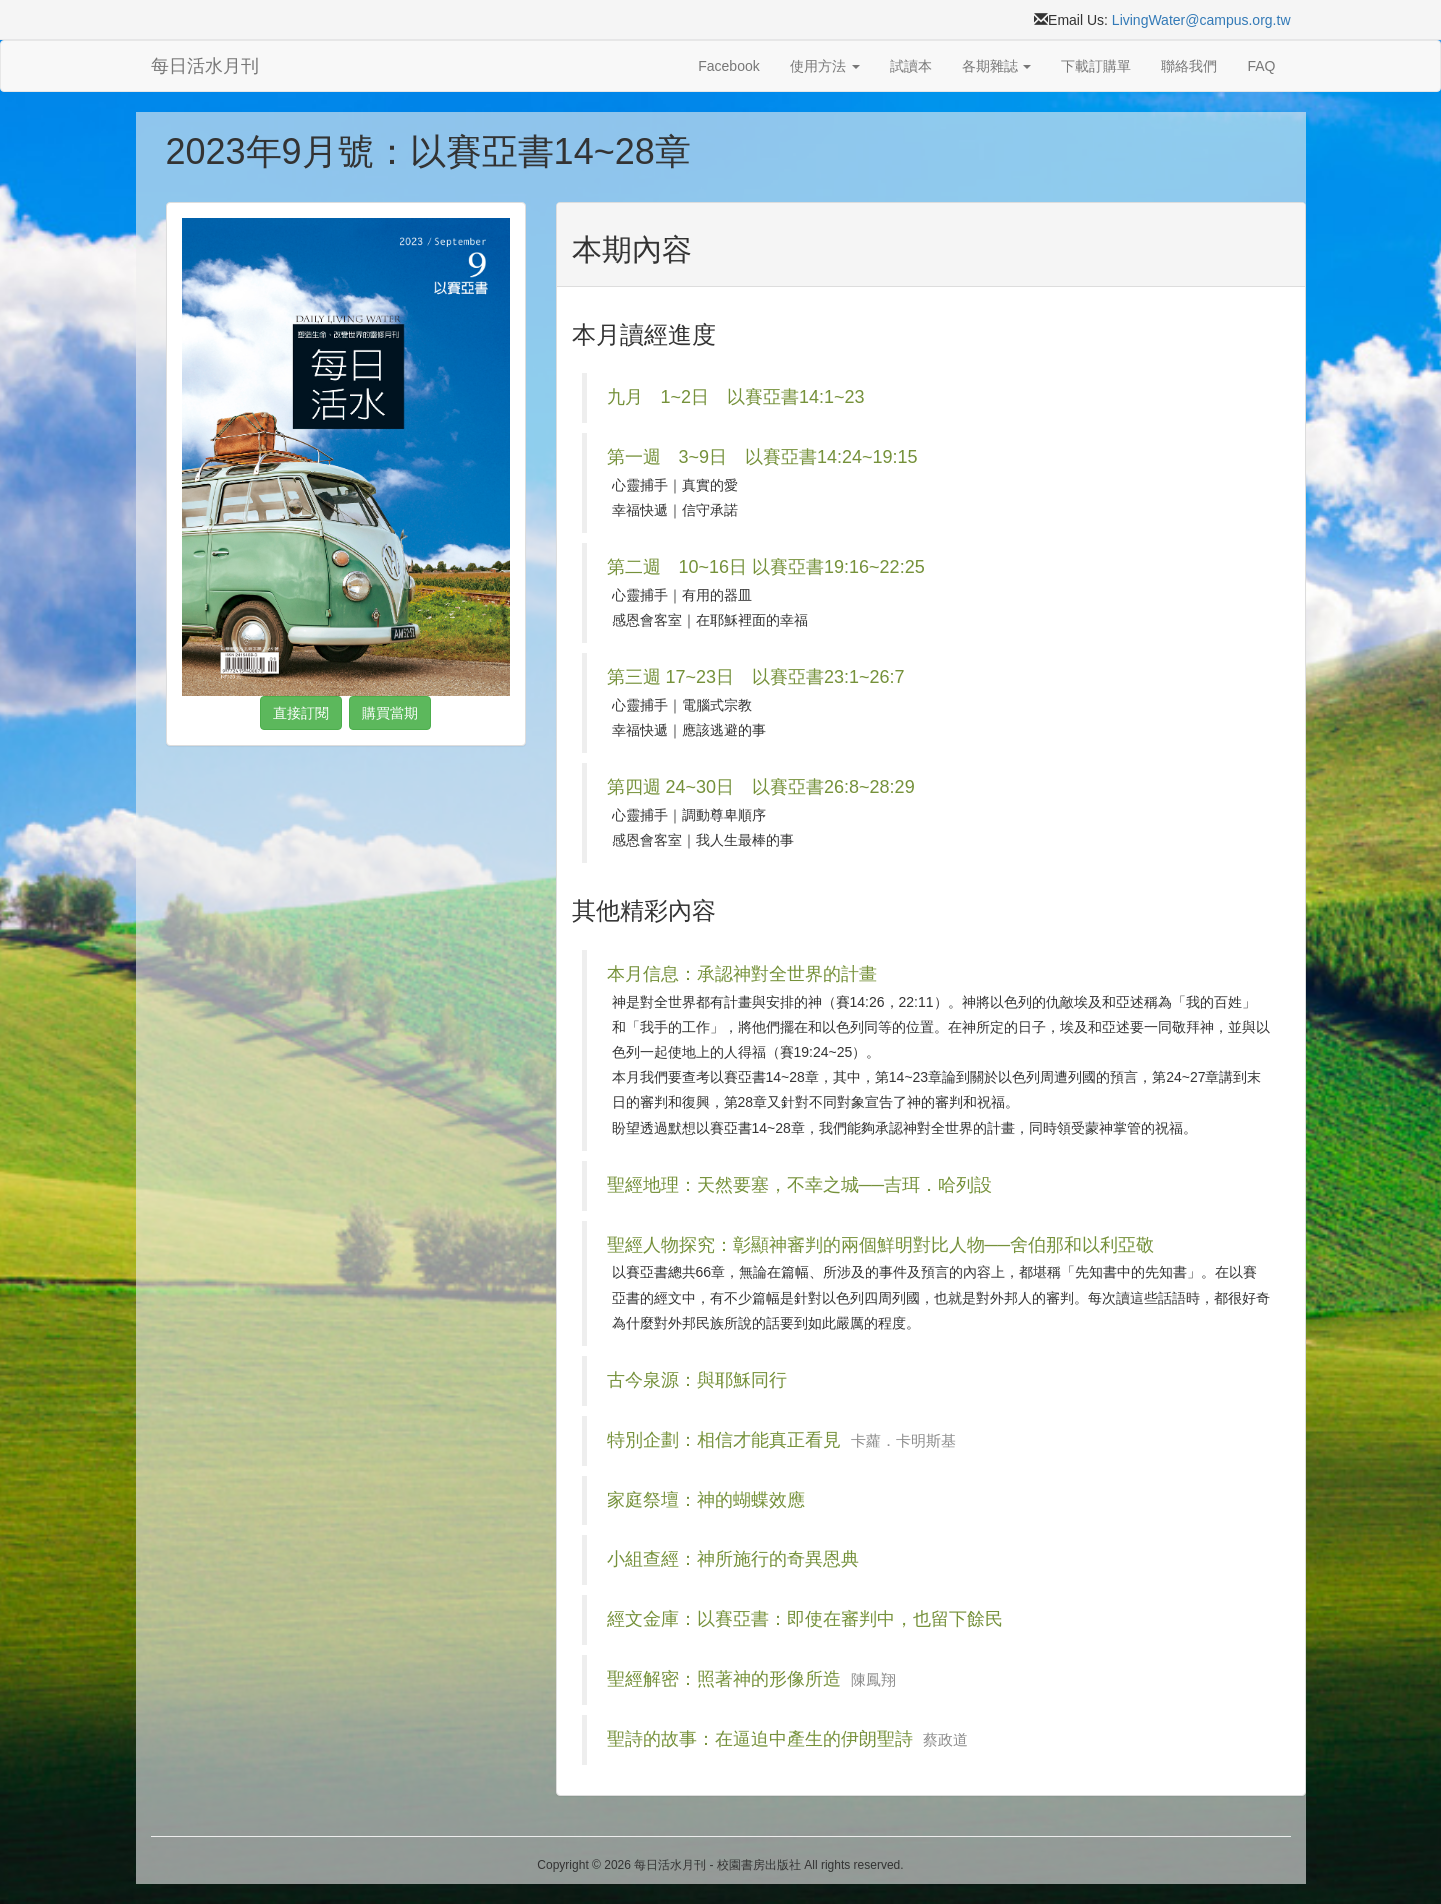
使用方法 (825, 66)
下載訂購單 (1096, 66)
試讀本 (911, 66)
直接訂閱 (301, 713)
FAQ (1261, 66)
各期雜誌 (997, 66)
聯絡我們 (1189, 66)
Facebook (728, 66)
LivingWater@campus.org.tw (1201, 20)
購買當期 (390, 713)
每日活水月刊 (205, 66)
